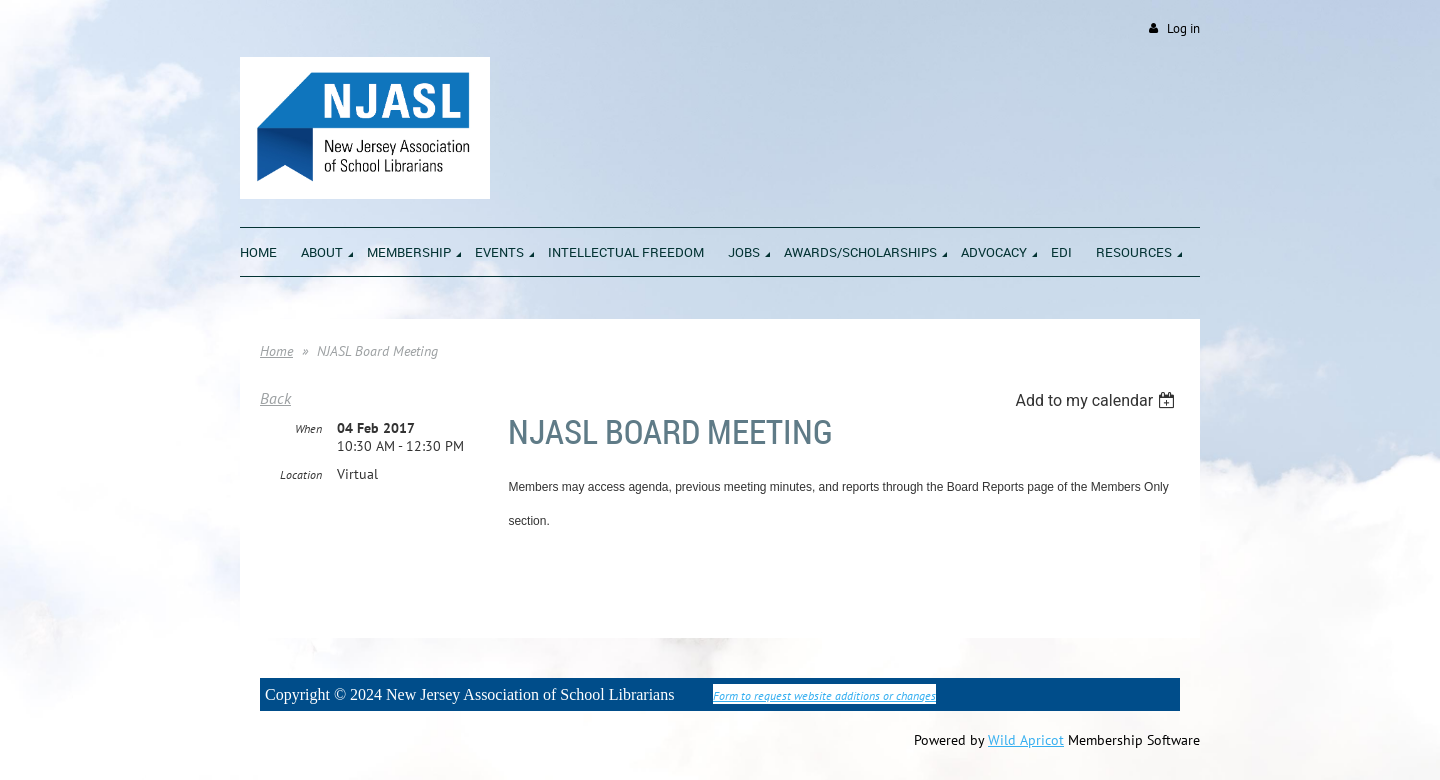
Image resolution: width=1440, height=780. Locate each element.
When (308, 428)
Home (276, 351)
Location (301, 474)
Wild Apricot (1026, 740)
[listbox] (1097, 400)
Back (275, 398)
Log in (1183, 28)
